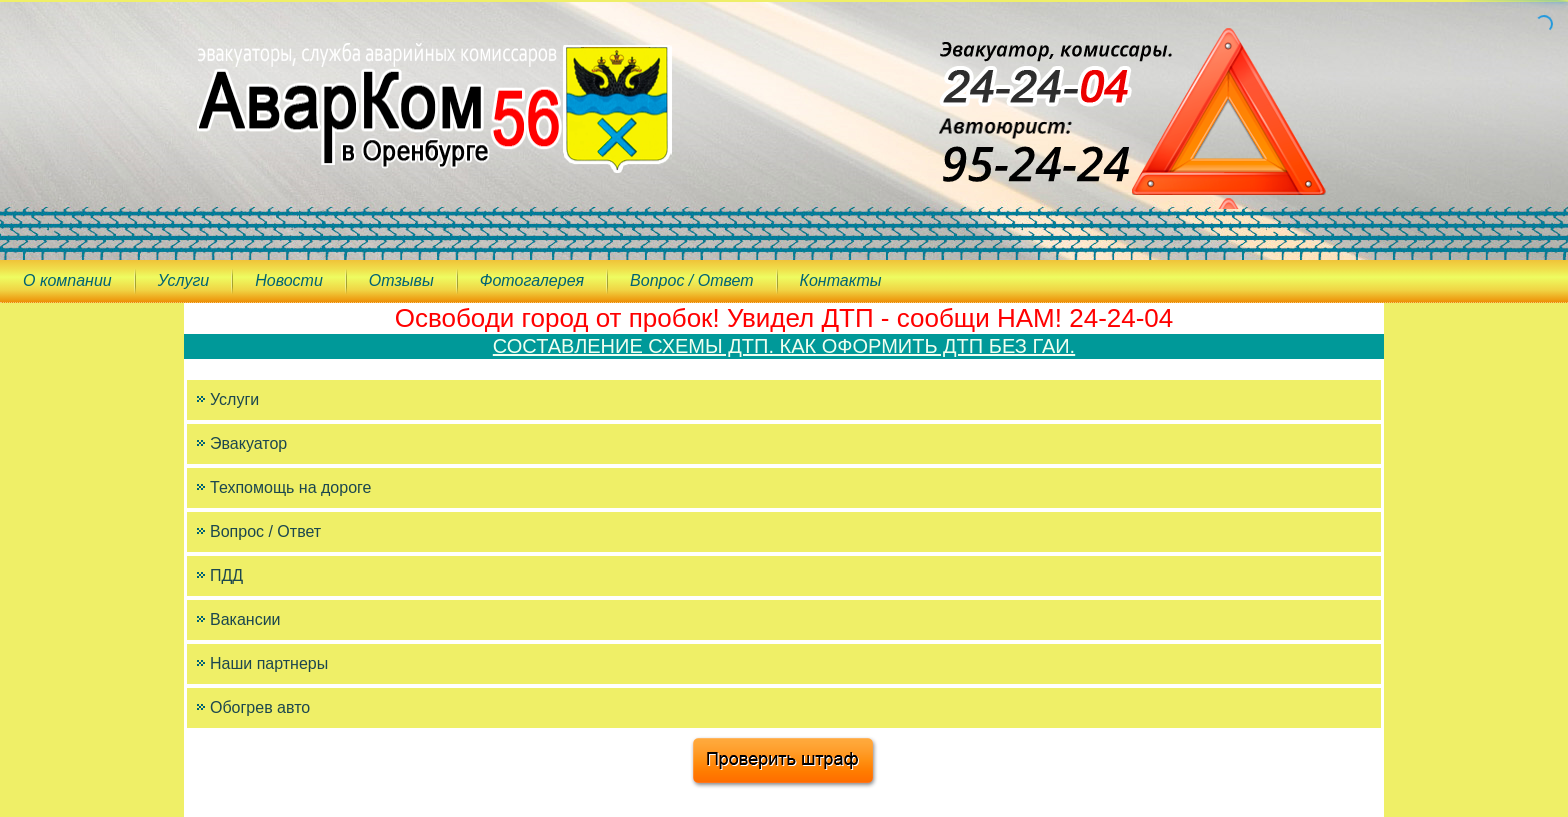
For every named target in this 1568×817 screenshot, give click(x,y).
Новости (289, 280)
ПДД (226, 575)
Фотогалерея (532, 280)
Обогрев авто (260, 707)
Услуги (184, 280)
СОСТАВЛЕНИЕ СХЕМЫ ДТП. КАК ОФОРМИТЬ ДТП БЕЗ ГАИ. (784, 346)
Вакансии (245, 619)
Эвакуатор (248, 443)
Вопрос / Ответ (691, 280)
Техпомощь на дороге (290, 487)
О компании (67, 280)
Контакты (841, 280)
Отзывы (401, 280)
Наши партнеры (269, 663)
